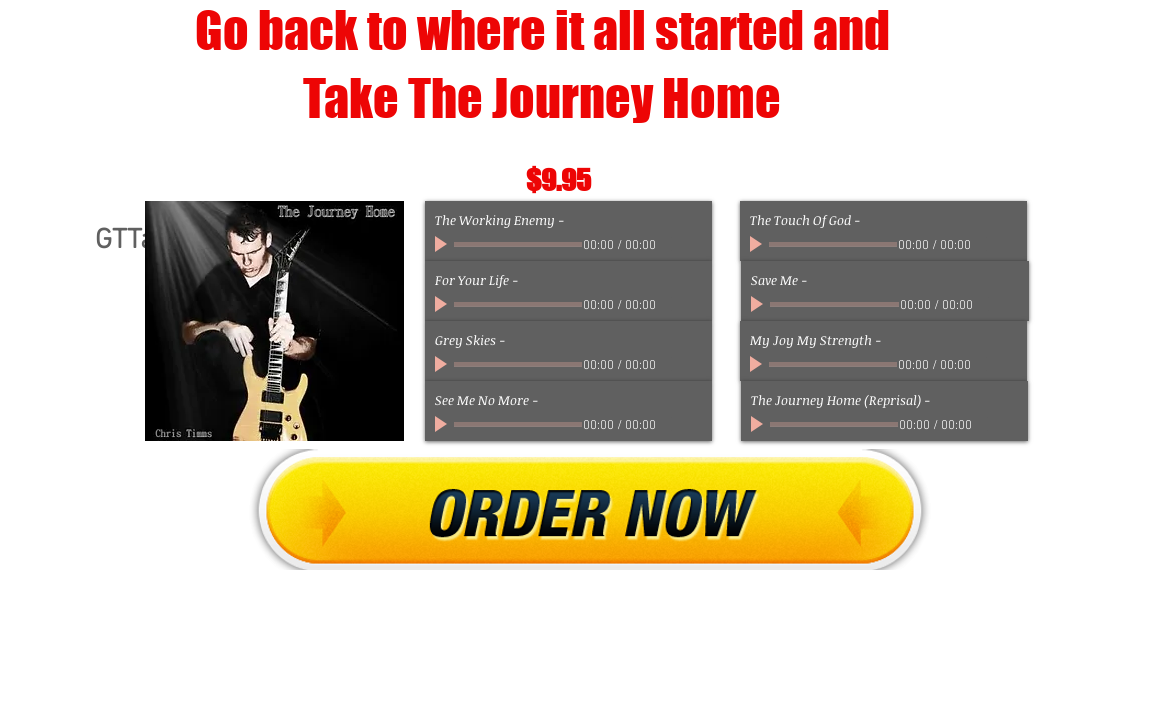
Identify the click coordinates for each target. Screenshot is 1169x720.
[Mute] (670, 244)
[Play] (443, 244)
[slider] (692, 245)
